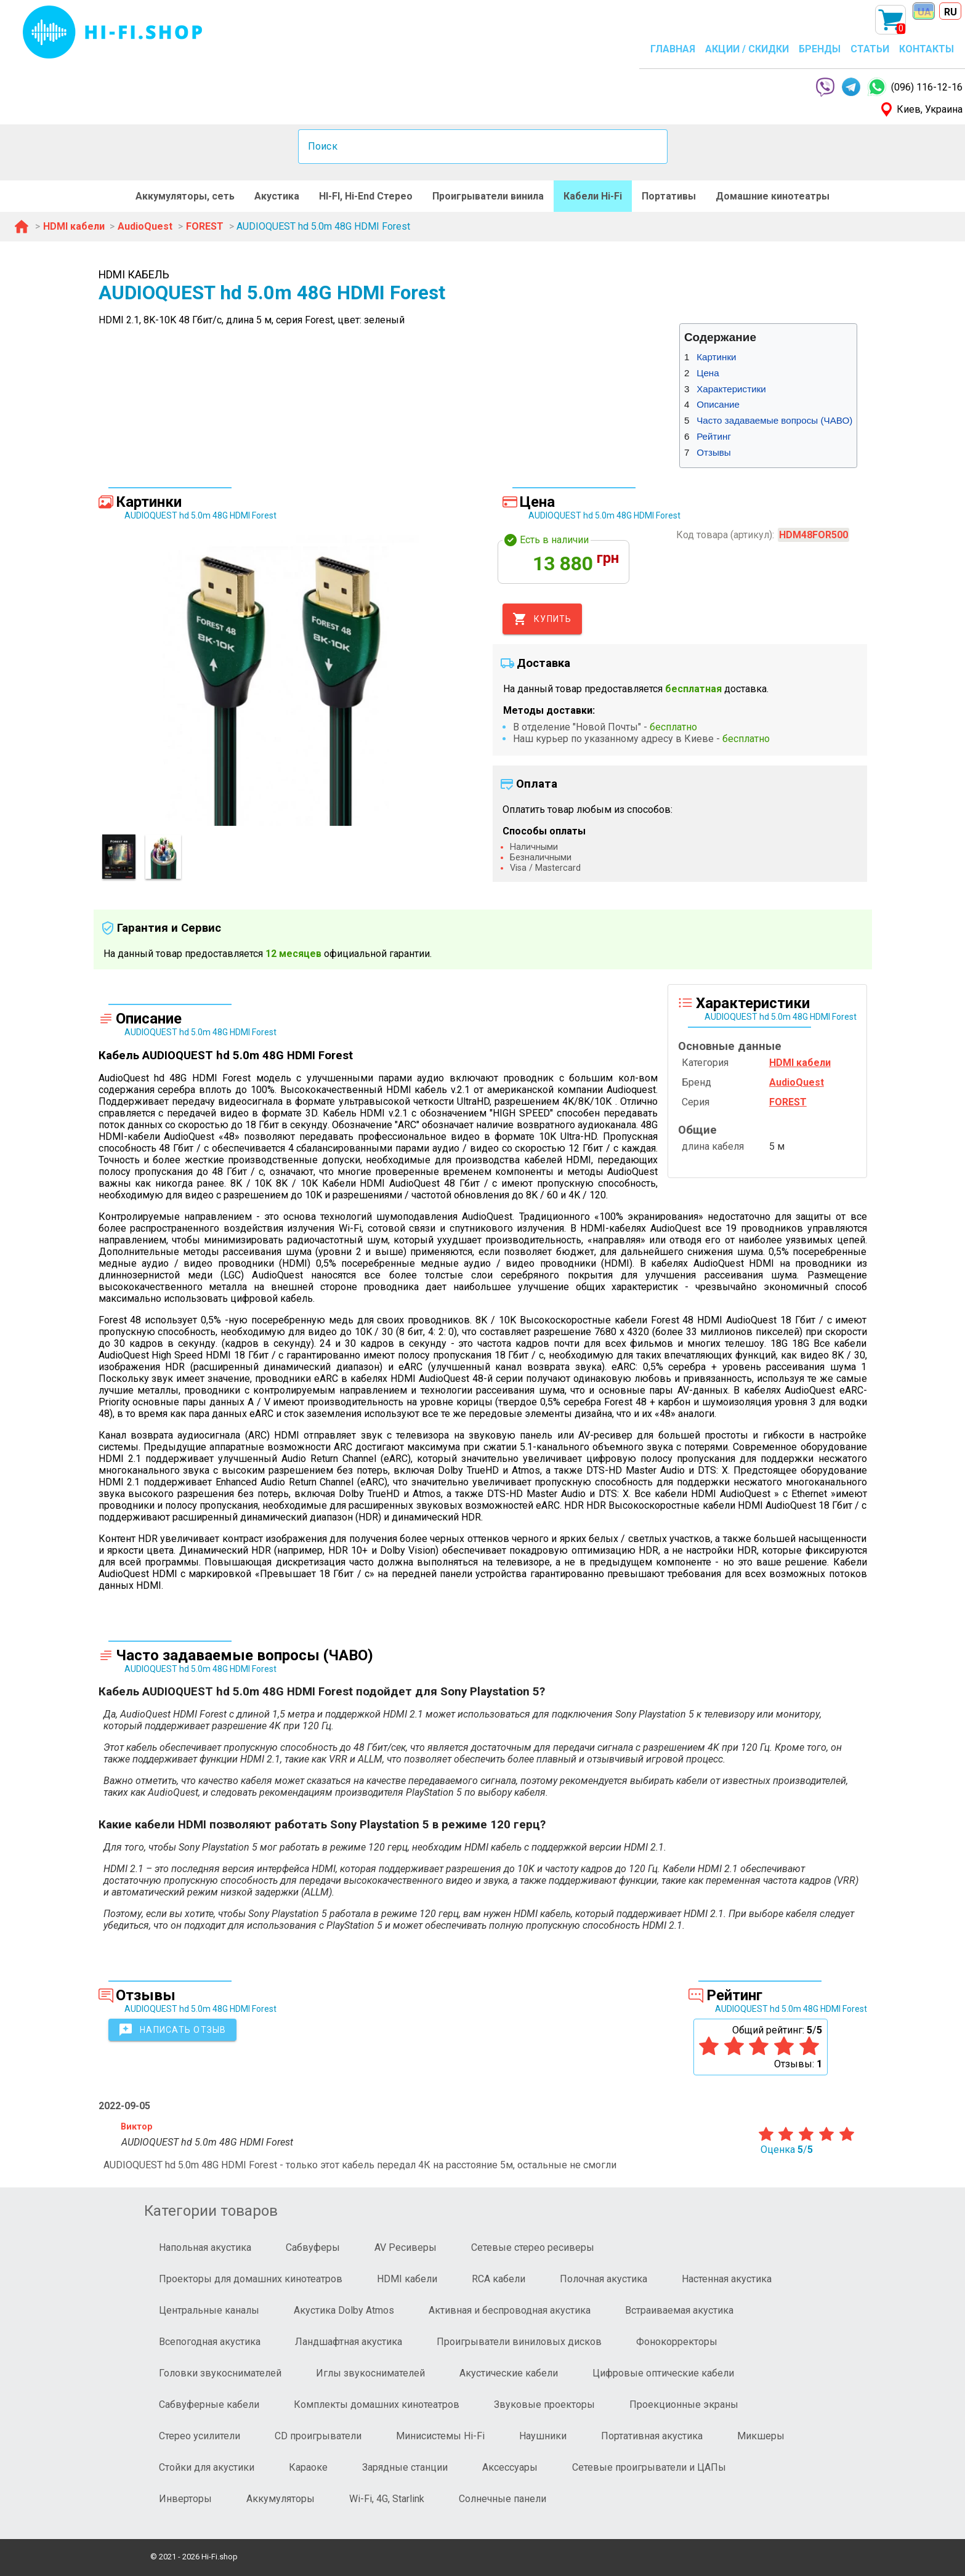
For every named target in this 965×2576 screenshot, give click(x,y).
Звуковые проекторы (544, 2404)
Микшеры (761, 2436)
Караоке (308, 2467)
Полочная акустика (603, 2279)
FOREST (788, 1102)
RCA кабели (498, 2279)
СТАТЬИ (869, 49)
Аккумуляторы (280, 2499)
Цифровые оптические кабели (663, 2373)
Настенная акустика (727, 2279)
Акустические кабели (508, 2373)
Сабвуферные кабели (209, 2404)
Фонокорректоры (676, 2342)
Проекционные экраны (683, 2404)
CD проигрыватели (318, 2436)
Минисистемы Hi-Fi (440, 2436)
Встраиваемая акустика (679, 2310)
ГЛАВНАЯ (672, 49)
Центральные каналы (209, 2310)
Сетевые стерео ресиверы (532, 2247)
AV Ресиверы (405, 2247)
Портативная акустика (652, 2436)
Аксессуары (510, 2467)
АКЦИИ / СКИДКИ (747, 49)
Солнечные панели (502, 2499)
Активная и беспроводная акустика (510, 2310)
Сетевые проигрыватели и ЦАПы (649, 2467)
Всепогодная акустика (209, 2342)
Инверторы (185, 2499)
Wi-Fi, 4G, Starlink (386, 2499)
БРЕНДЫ (820, 49)
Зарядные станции (405, 2467)
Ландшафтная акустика (348, 2342)
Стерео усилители (199, 2436)
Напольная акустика (205, 2247)
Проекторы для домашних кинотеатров (250, 2279)
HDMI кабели (407, 2279)
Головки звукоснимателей (220, 2373)
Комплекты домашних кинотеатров (376, 2404)
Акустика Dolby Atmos (344, 2310)
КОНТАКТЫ (926, 49)
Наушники (543, 2436)
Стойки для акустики (206, 2467)
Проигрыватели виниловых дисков (519, 2342)
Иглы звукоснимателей (370, 2373)
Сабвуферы (313, 2247)
